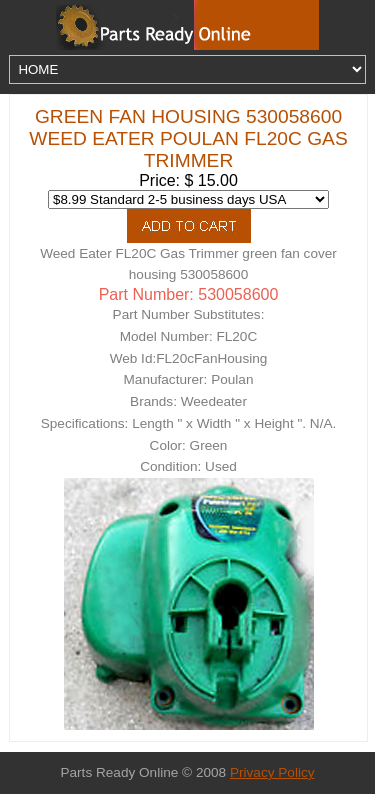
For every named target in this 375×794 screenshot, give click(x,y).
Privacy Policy (272, 772)
